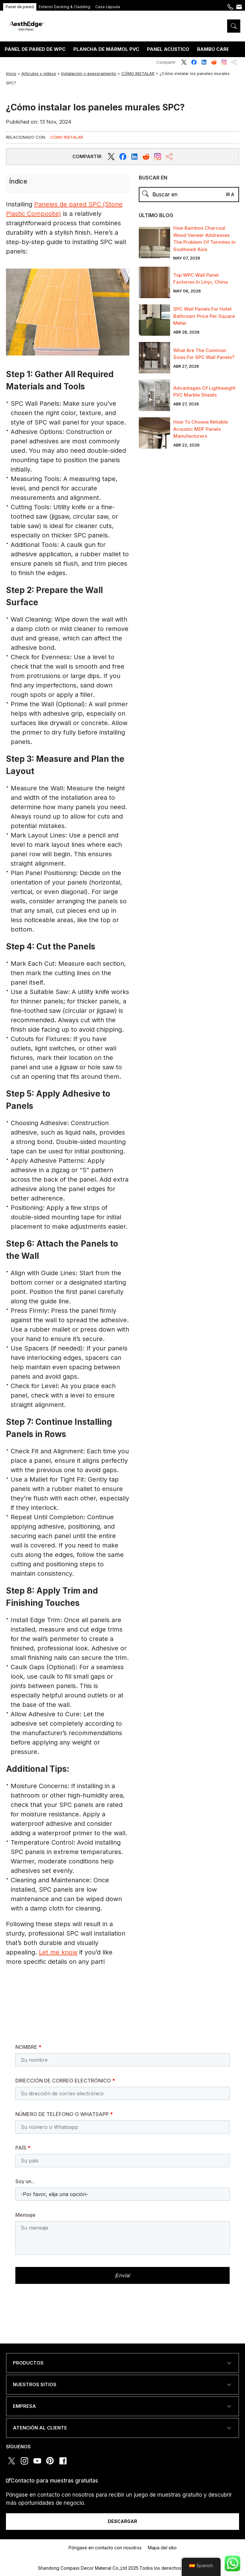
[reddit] (134, 156)
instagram (224, 62)
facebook (194, 62)
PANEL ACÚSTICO (168, 49)
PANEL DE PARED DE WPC (35, 49)
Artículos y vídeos (38, 73)
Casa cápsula (107, 6)
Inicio (11, 73)
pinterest (50, 2460)
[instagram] (157, 156)
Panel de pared (20, 6)
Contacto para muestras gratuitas (54, 2480)
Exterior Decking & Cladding (64, 6)
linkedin (204, 62)
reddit (214, 62)
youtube (37, 2460)
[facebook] (122, 156)
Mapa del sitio (162, 2547)
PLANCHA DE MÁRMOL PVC (106, 49)
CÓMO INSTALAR (137, 73)
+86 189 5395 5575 (230, 9)
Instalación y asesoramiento (88, 73)
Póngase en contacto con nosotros (239, 9)
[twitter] (111, 156)
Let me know (58, 1952)
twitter (184, 62)
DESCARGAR (122, 2521)
